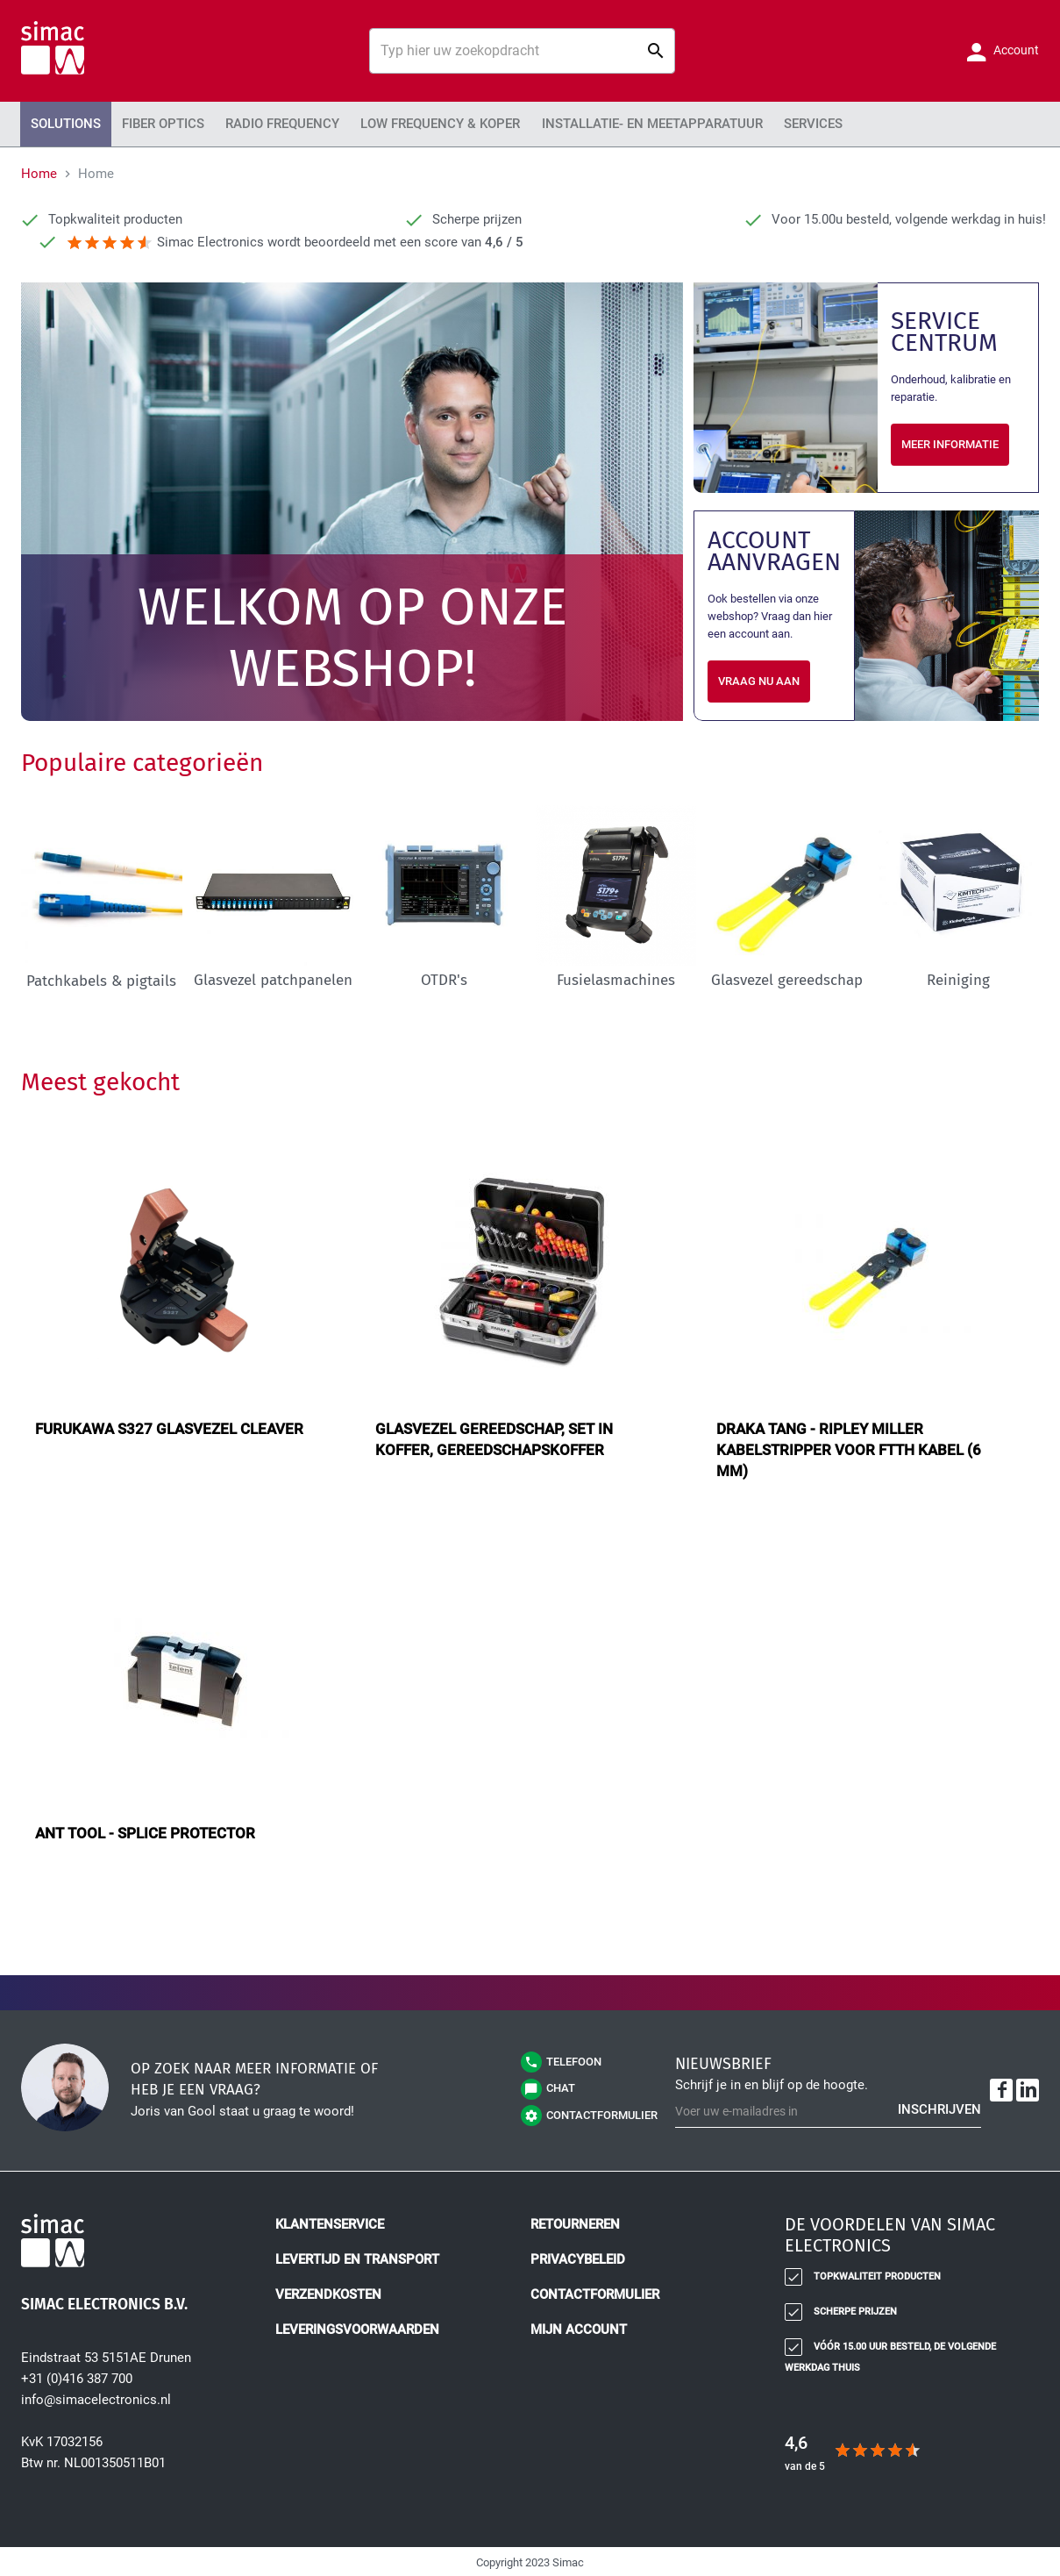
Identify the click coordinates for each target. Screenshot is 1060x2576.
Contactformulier (594, 2293)
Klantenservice (329, 2222)
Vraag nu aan (759, 678)
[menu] (530, 123)
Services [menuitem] (758, 123)
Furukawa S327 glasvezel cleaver (169, 1426)
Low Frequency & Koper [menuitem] (411, 123)
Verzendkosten (328, 2293)
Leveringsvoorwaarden (357, 2328)
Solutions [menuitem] (62, 123)
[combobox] (521, 51)
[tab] (901, 2238)
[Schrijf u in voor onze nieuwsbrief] (827, 2109)
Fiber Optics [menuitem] (152, 123)
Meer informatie (950, 441)
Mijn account (578, 2328)
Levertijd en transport (357, 2258)
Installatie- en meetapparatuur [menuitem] (609, 123)
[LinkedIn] (1027, 2088)
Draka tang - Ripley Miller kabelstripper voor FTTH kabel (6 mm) (848, 1447)
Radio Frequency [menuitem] (264, 123)
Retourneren (575, 2222)
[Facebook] (1001, 2088)
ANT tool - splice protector (145, 1830)
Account (1015, 50)
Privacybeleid (577, 2258)
